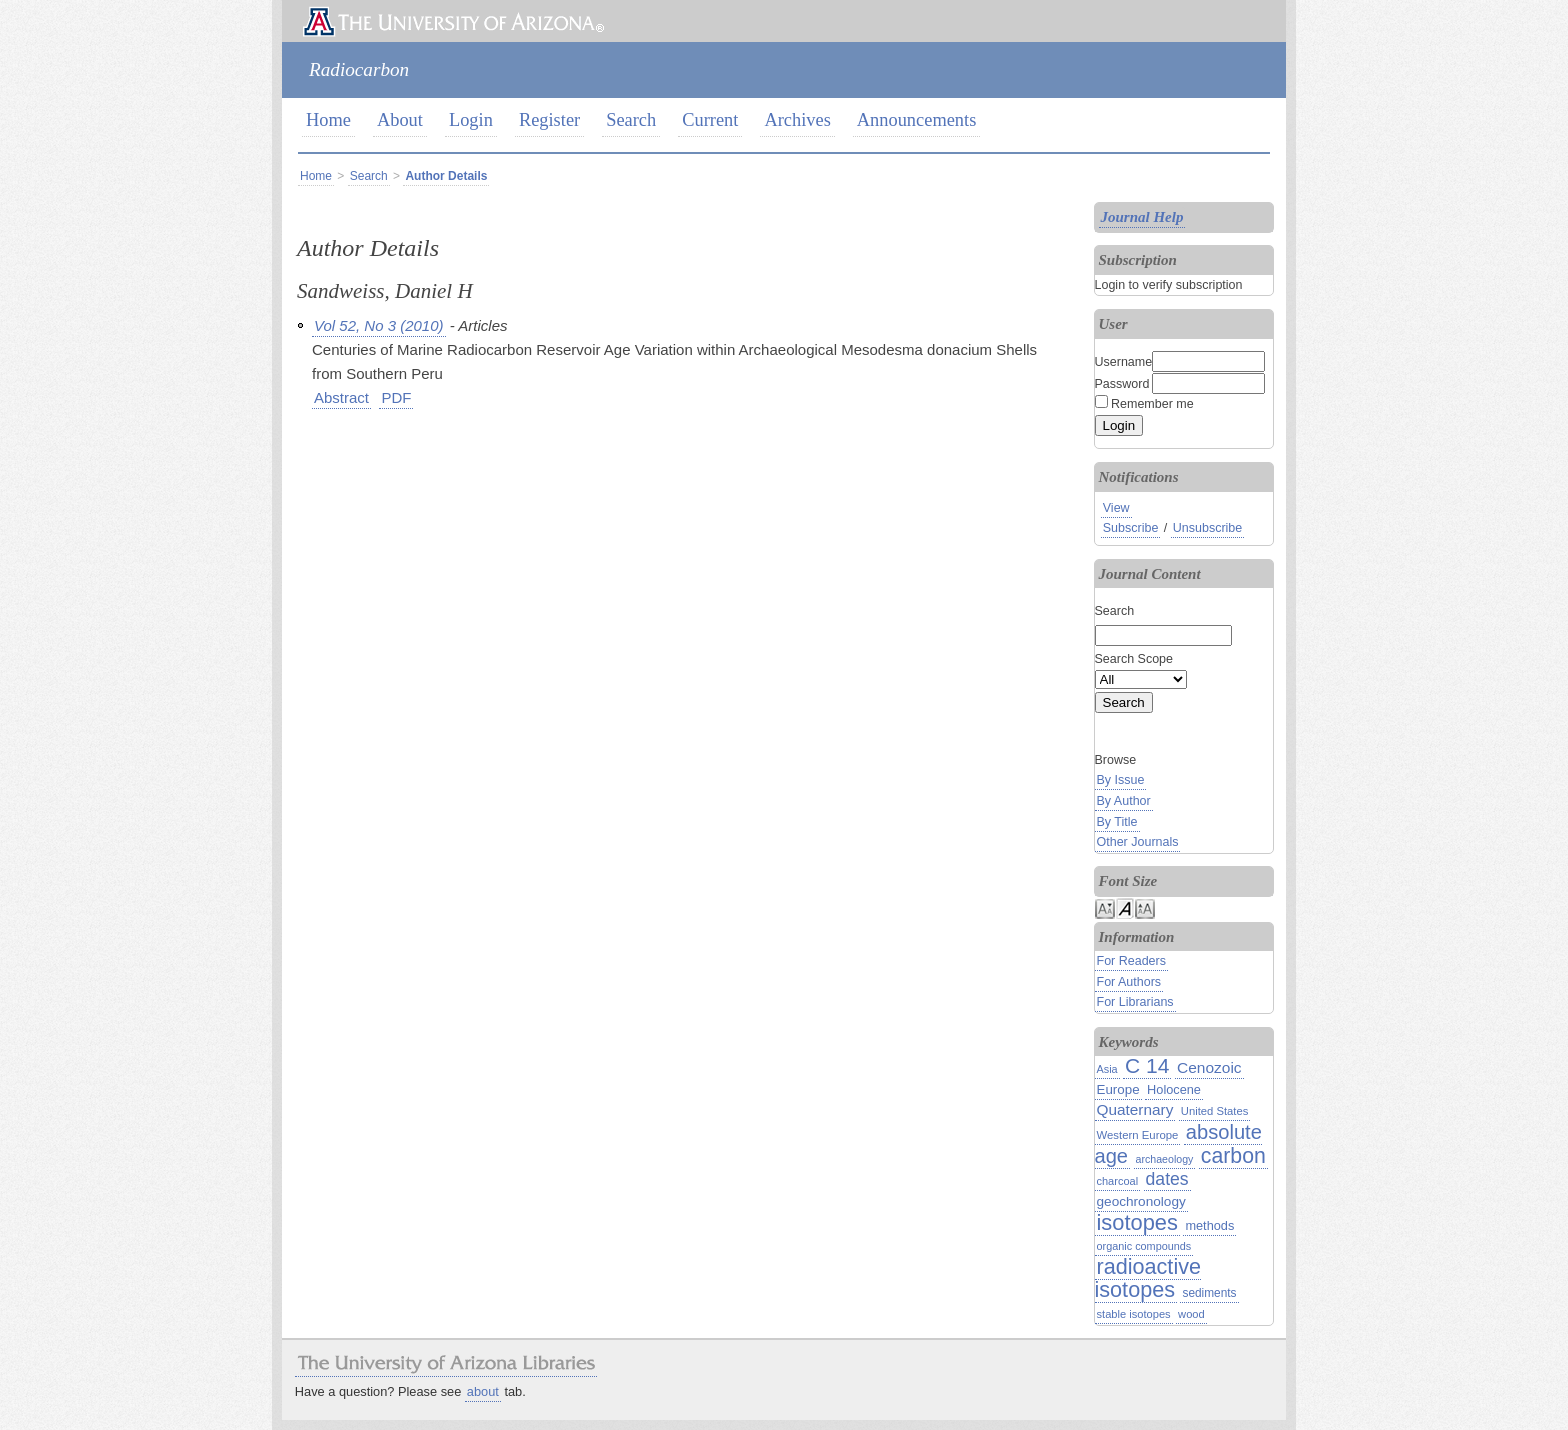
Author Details (446, 176)
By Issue (1121, 780)
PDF (396, 397)
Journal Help (1142, 217)
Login (471, 120)
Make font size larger (1145, 907)
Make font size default (1125, 907)
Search (631, 120)
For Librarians (1135, 1002)
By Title (1117, 822)
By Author (1124, 801)
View (1116, 508)
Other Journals (1138, 842)
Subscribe (1131, 528)
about (483, 1391)
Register (549, 120)
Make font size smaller (1105, 907)
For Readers (1131, 961)
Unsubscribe (1207, 528)
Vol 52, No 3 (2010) (379, 325)
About (400, 120)
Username (1124, 362)
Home (328, 120)
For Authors (1129, 982)
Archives (797, 120)
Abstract (341, 397)
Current (710, 120)
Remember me (1152, 404)
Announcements (917, 120)
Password (1122, 384)
